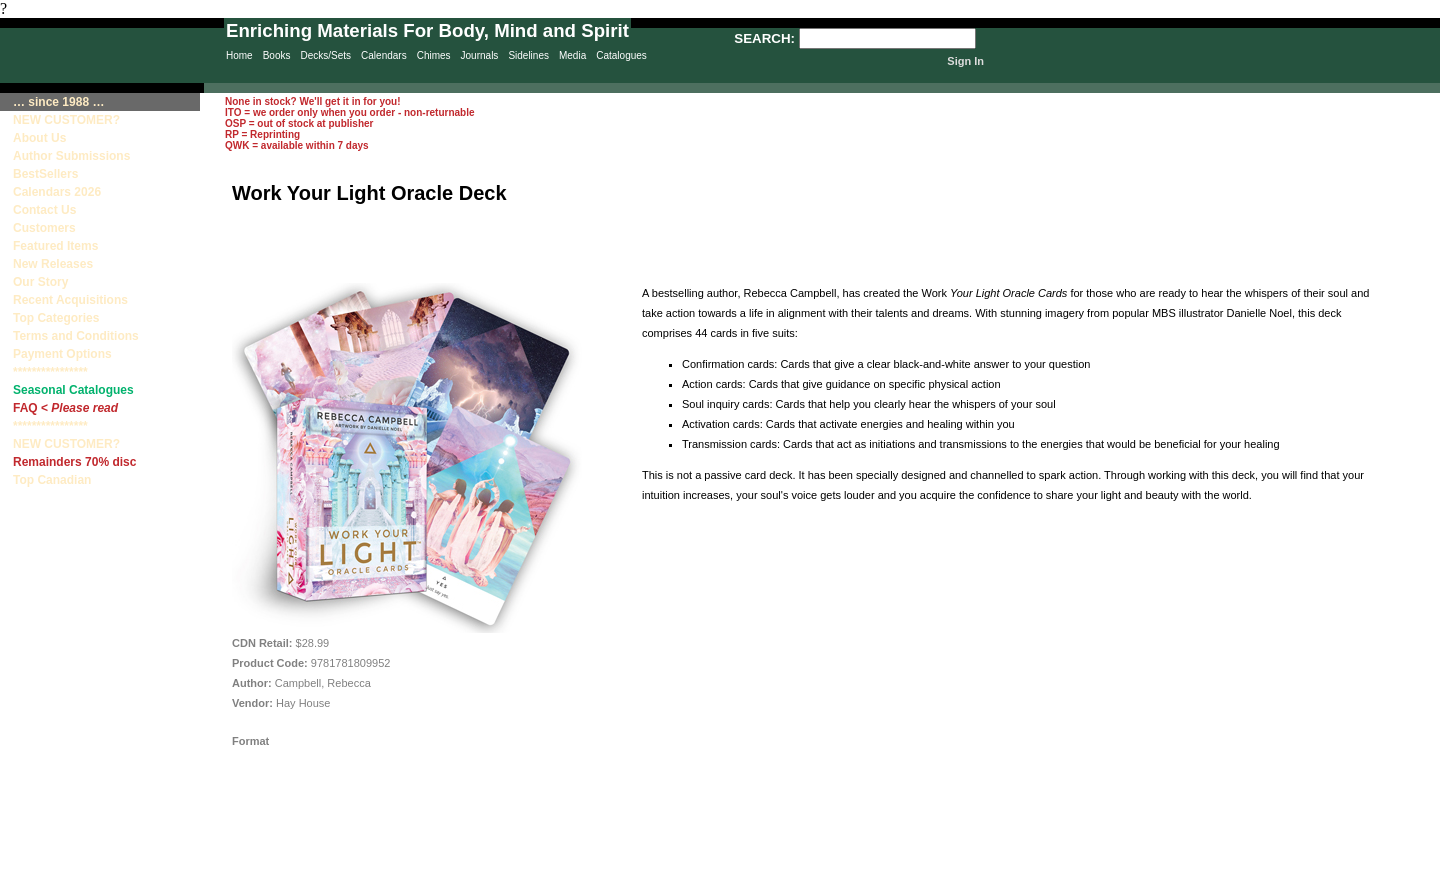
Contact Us (44, 210)
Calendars (384, 55)
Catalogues (621, 55)
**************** (50, 372)
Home (239, 55)
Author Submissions (71, 156)
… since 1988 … (58, 102)
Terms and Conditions (76, 336)
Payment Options (62, 354)
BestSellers (45, 174)
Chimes (434, 55)
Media (572, 55)
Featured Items (55, 246)
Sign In (965, 61)
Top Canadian (54, 480)
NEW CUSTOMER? (66, 120)
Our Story (40, 282)
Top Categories (56, 318)
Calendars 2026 (57, 192)
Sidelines (528, 55)
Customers (44, 228)
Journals (480, 55)
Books (277, 55)
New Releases (53, 264)
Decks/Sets (325, 55)
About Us (39, 138)
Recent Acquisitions (70, 300)
